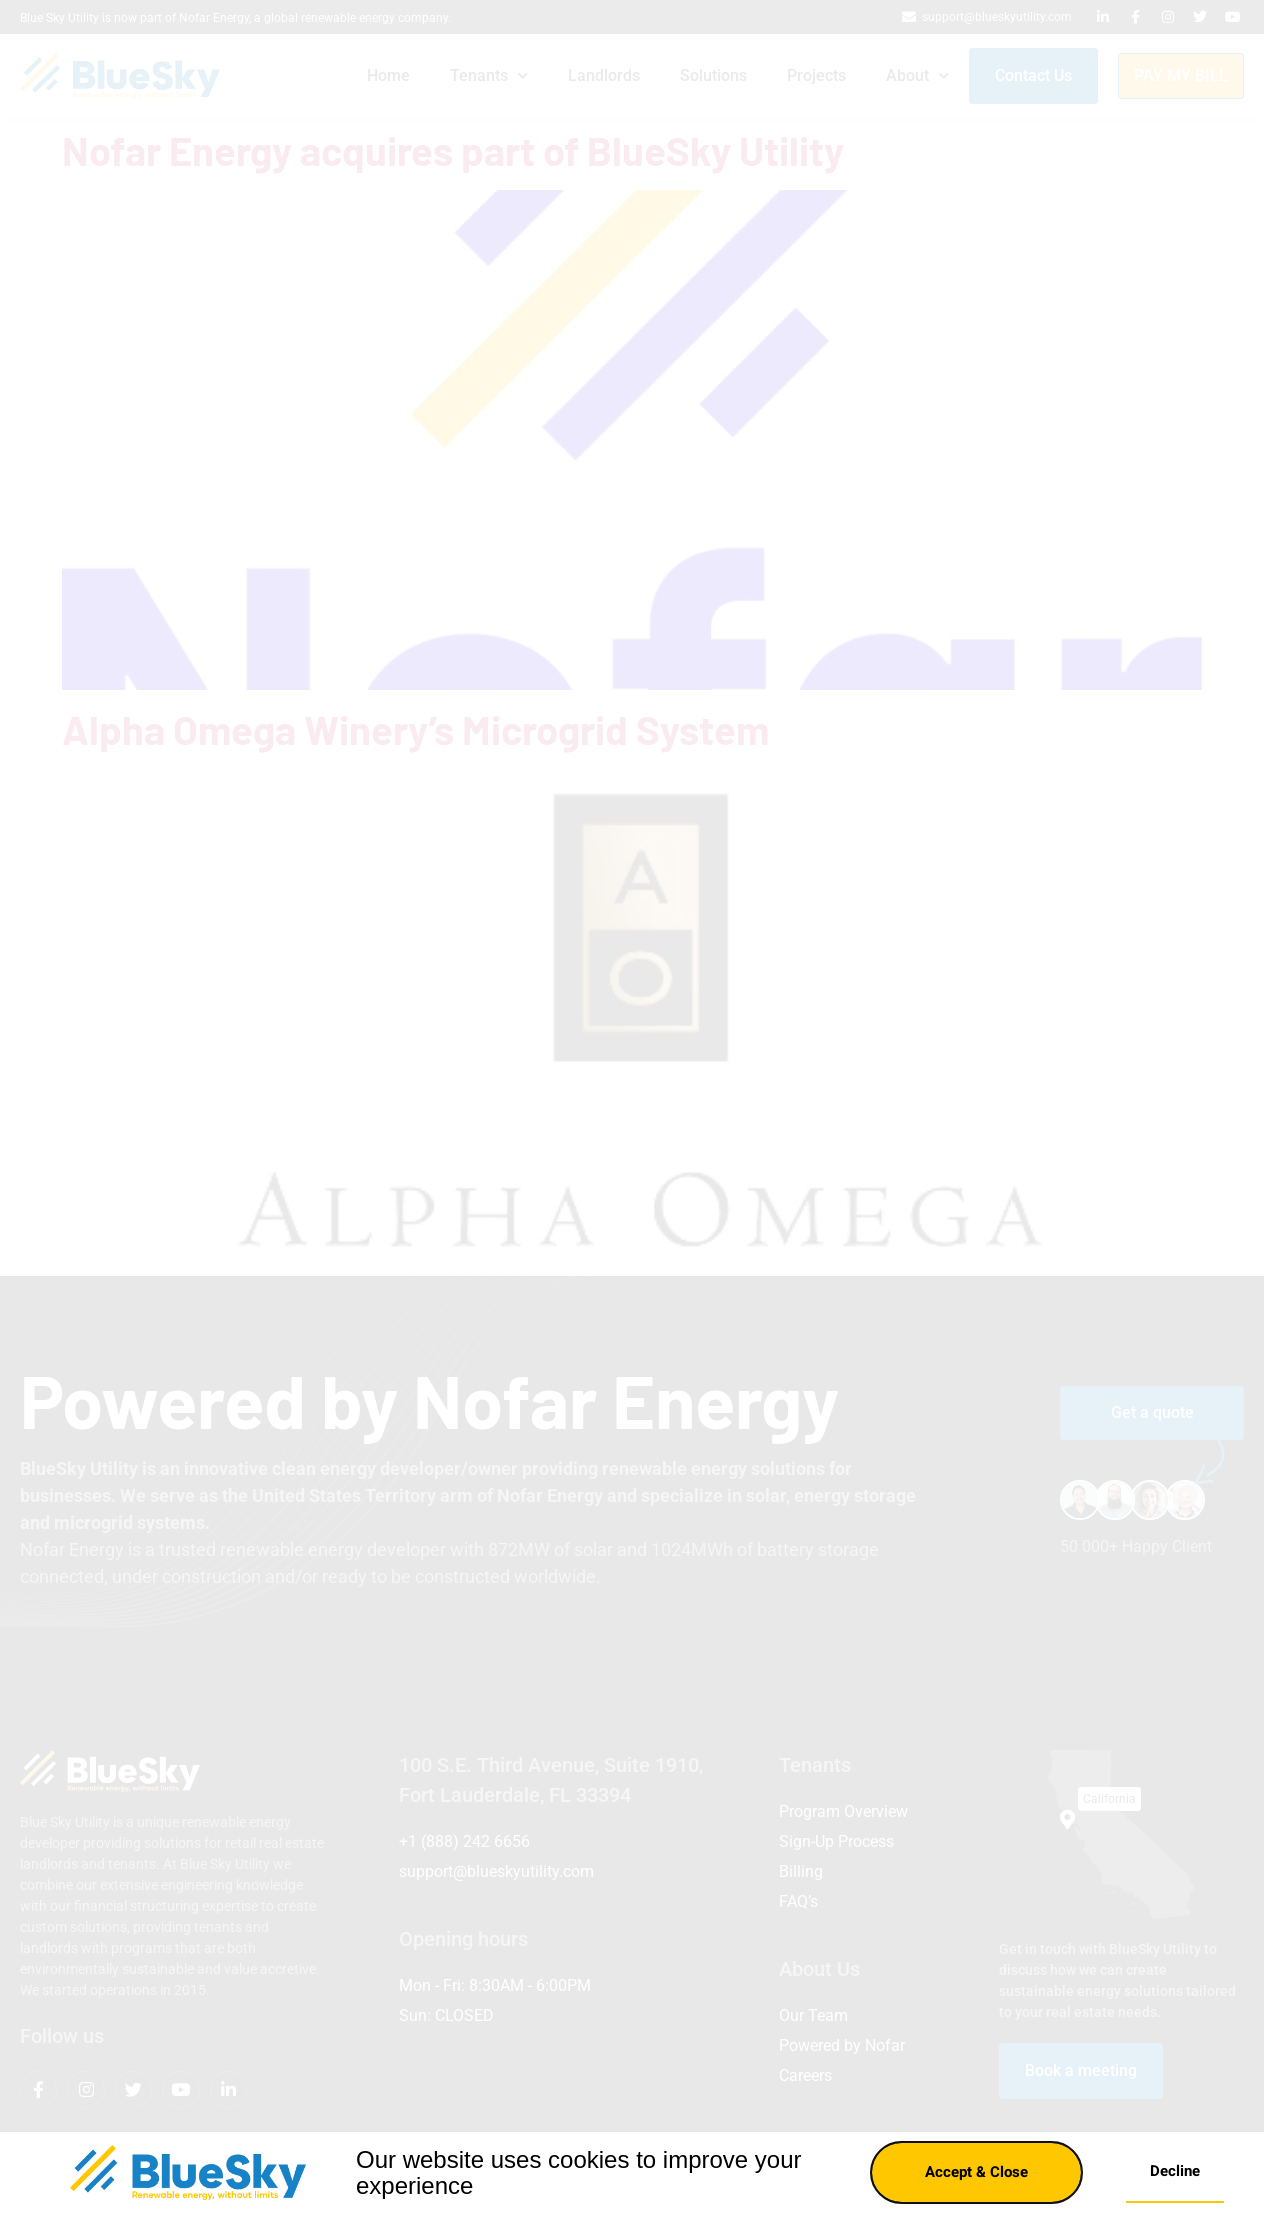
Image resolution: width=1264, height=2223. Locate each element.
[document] (632, 1111)
